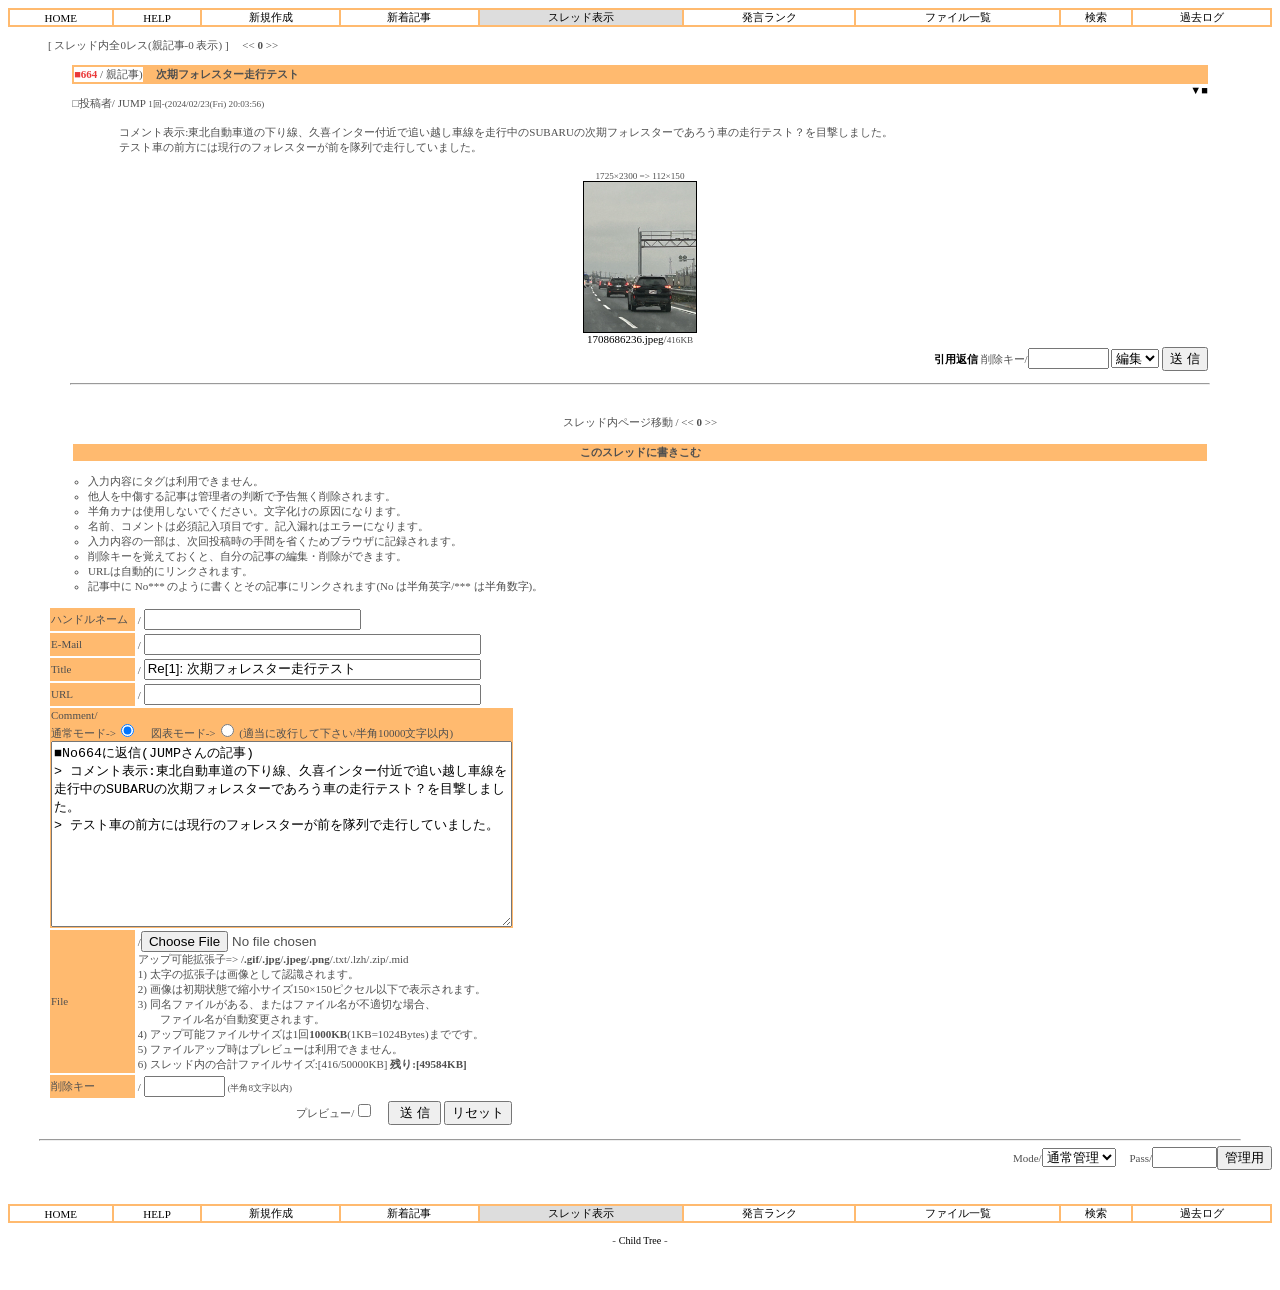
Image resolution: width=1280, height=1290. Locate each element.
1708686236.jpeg (640, 334)
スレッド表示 (581, 17)
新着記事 (409, 17)
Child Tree (640, 1276)
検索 (1096, 17)
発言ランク (769, 17)
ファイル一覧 (958, 17)
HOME (61, 18)
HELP (157, 18)
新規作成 (271, 17)
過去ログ (1202, 17)
